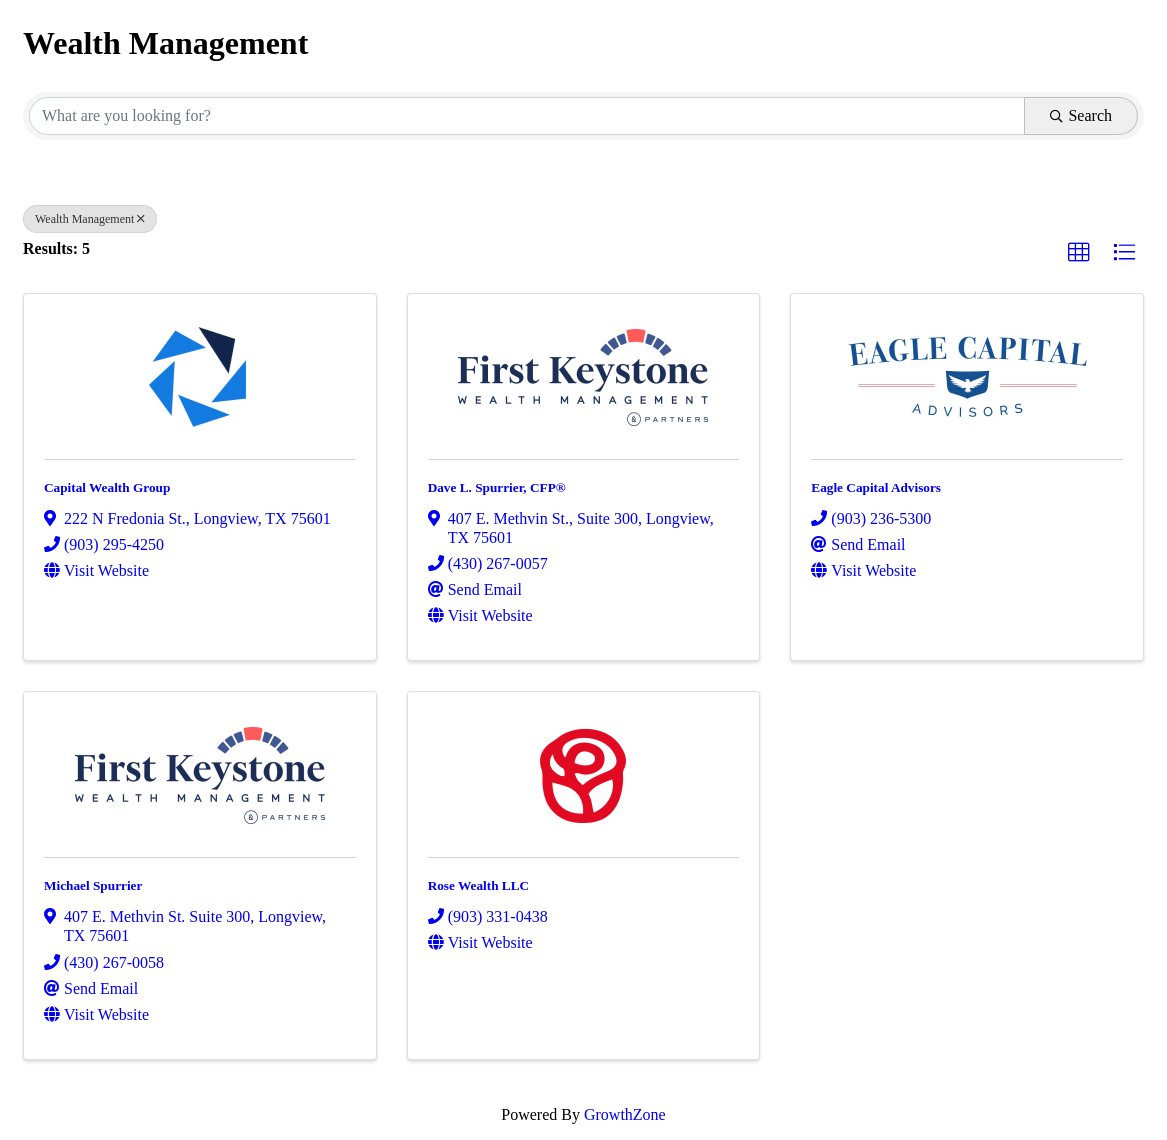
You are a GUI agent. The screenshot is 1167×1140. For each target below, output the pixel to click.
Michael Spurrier (93, 885)
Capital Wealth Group (107, 487)
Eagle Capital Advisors (876, 487)
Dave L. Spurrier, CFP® (497, 487)
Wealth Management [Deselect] (90, 219)
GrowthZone (625, 1114)
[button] (1079, 253)
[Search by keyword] (527, 116)
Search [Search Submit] (1081, 115)
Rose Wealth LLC (478, 885)
